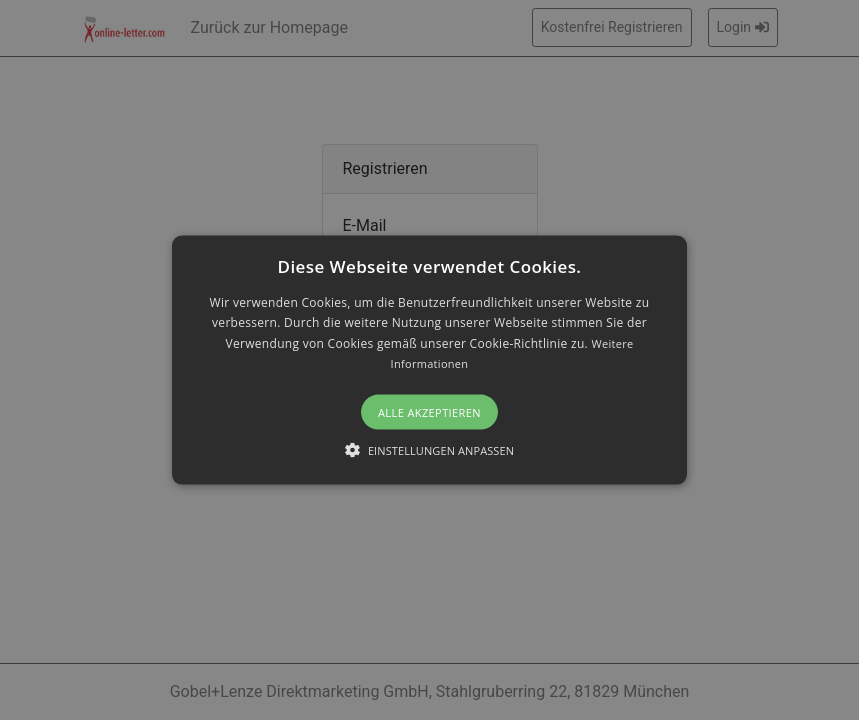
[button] (429, 360)
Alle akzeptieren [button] (429, 411)
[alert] (429, 360)
